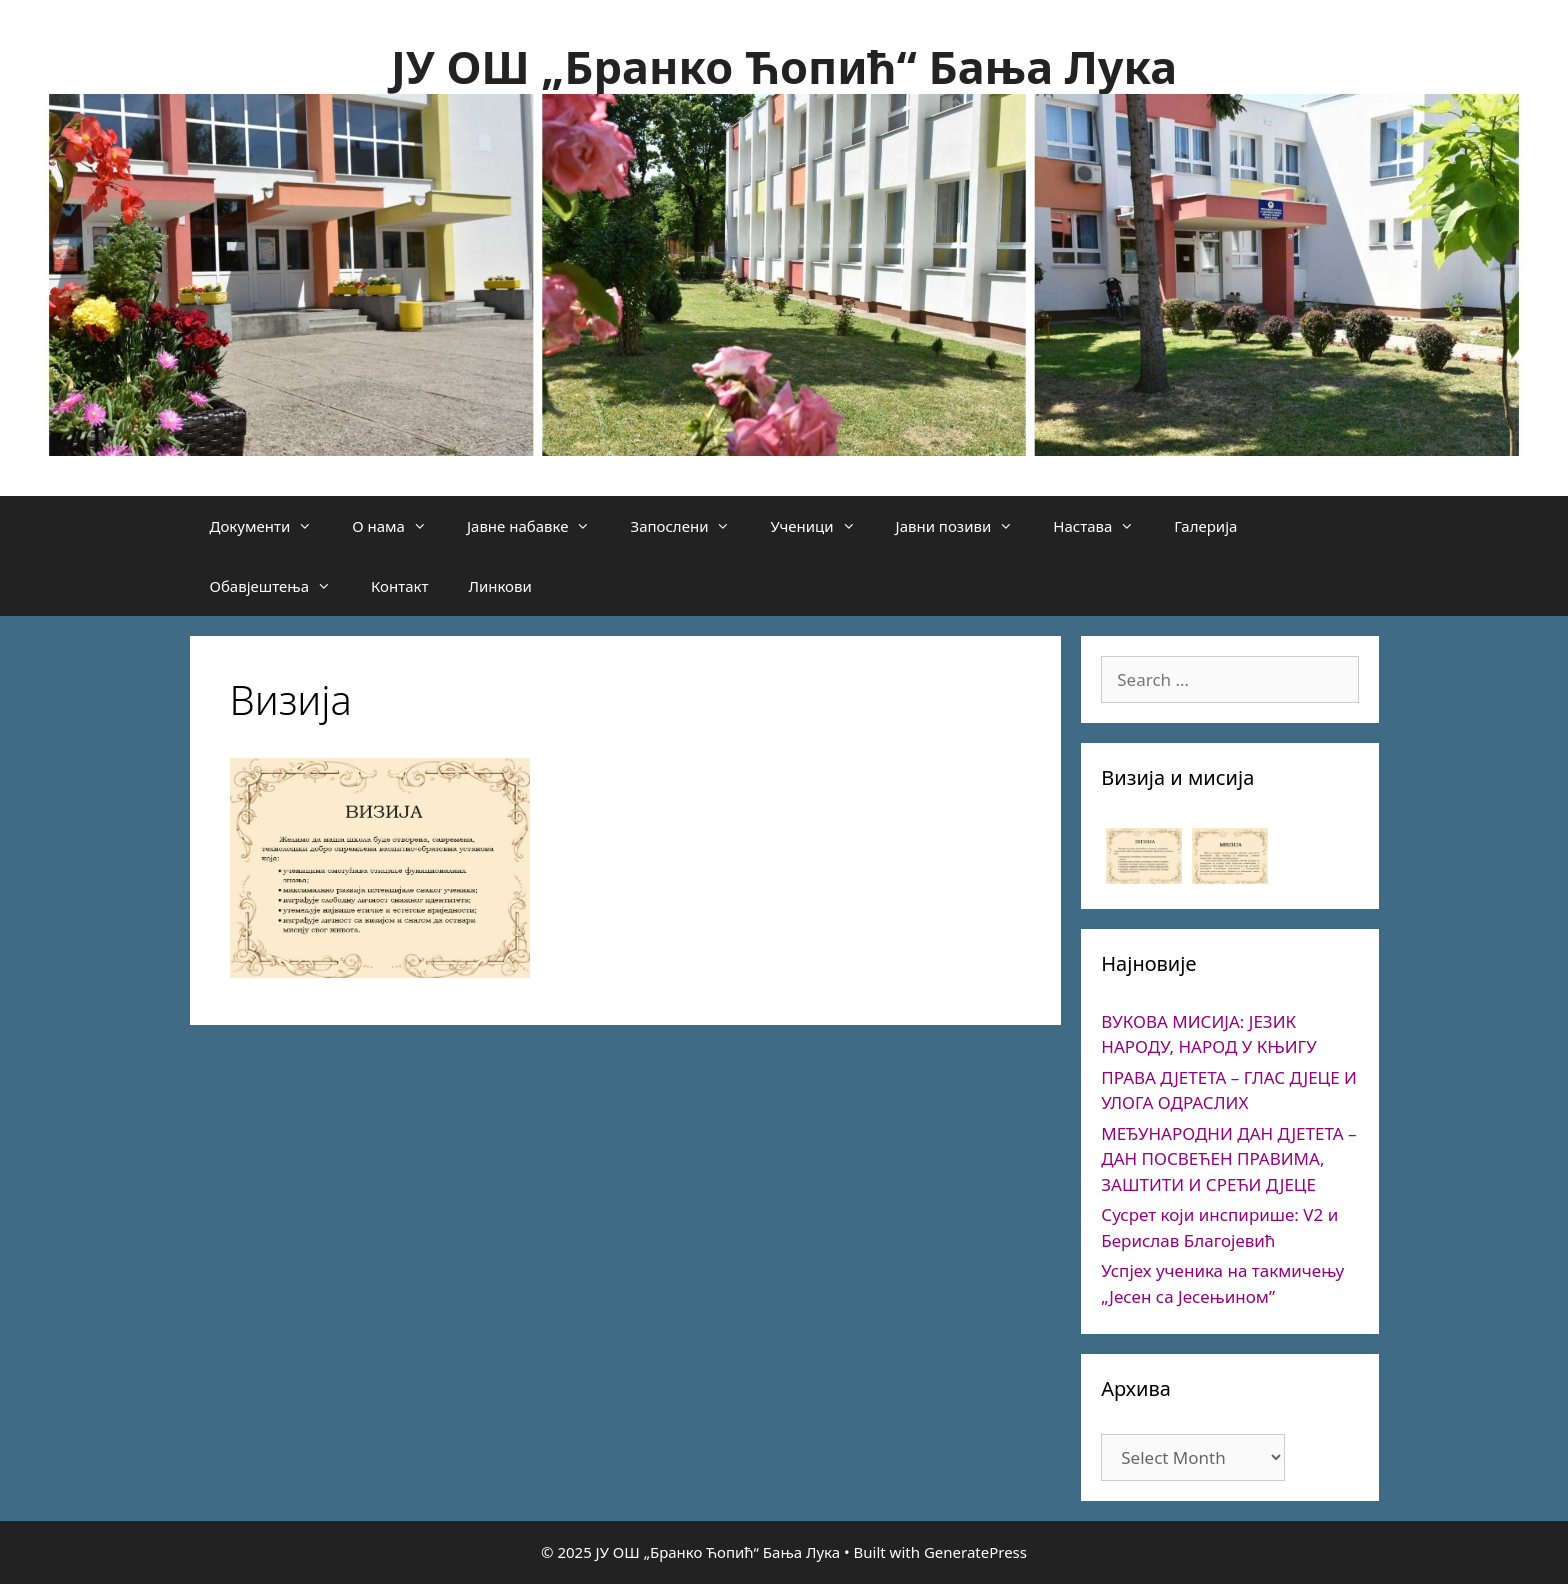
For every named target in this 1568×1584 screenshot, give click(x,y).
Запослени (690, 526)
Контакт (399, 586)
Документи (271, 526)
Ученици (822, 526)
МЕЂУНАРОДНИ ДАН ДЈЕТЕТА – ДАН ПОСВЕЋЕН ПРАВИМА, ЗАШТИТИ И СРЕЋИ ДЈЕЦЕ (1228, 1159)
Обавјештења (281, 586)
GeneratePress (975, 1552)
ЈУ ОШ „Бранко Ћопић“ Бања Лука (784, 66)
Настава (1103, 526)
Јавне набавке (539, 526)
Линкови (499, 586)
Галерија (1205, 526)
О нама (399, 526)
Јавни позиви (965, 526)
